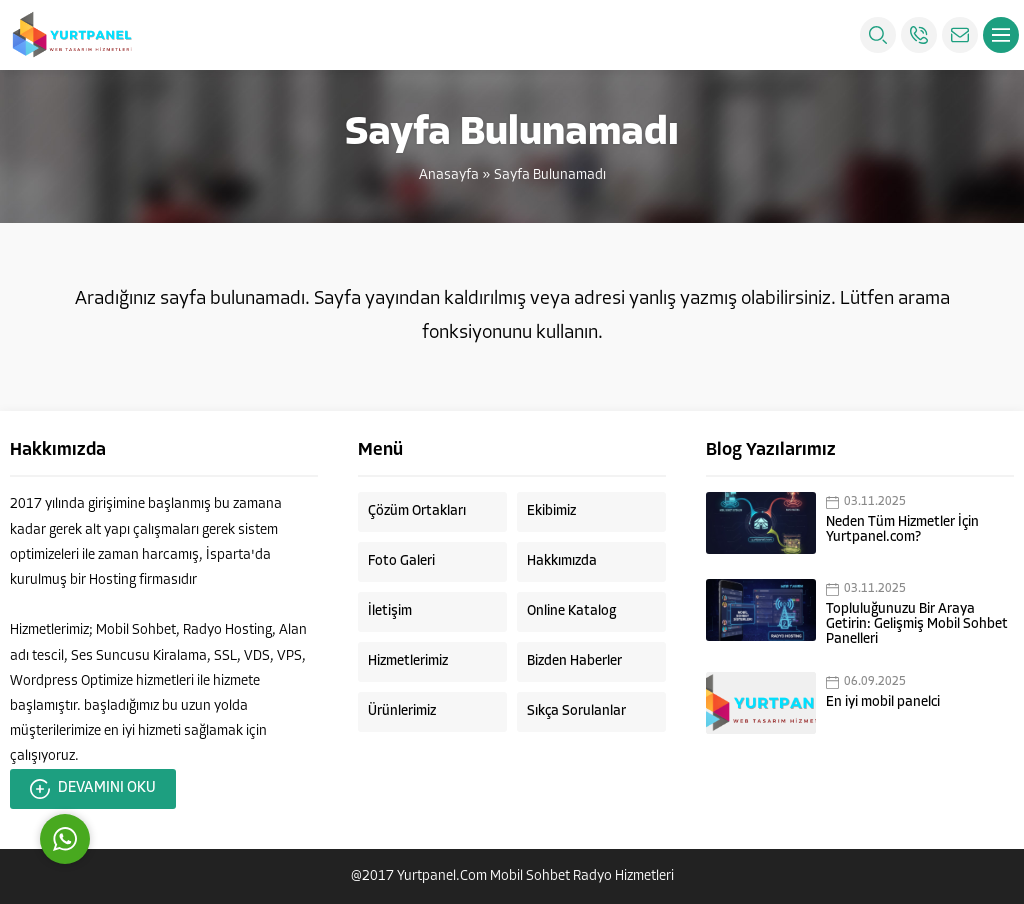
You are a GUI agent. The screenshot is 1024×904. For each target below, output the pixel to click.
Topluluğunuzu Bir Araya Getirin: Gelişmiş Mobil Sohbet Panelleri (917, 624)
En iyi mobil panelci (883, 702)
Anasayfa (449, 175)
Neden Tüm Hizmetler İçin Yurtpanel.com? (902, 530)
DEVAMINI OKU (93, 789)
